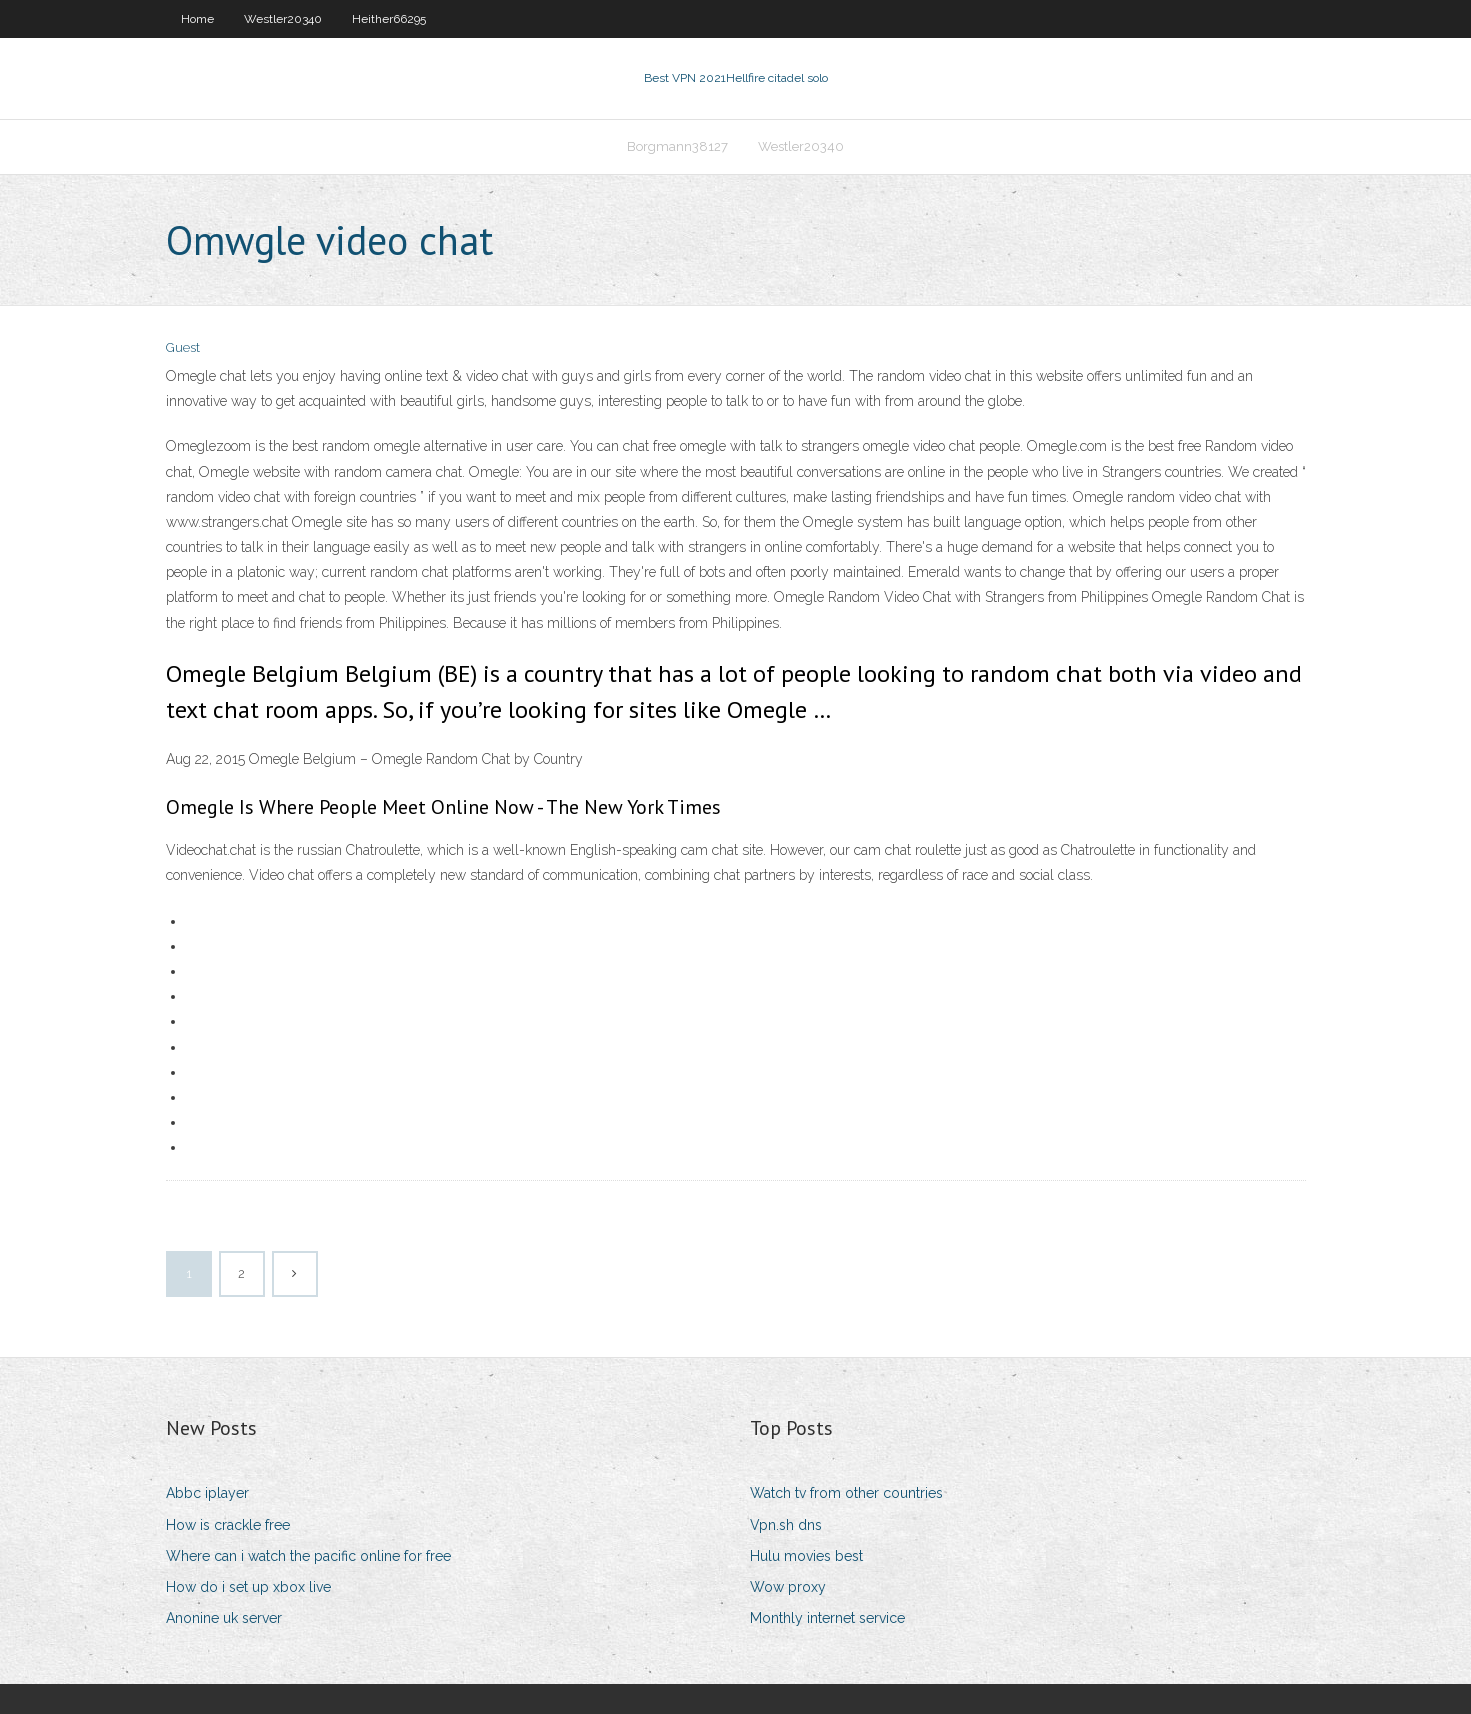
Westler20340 (283, 19)
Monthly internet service (827, 1618)
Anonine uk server (224, 1618)
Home (197, 19)
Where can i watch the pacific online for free (308, 1556)
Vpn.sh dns (786, 1525)
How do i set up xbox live (248, 1587)
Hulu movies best (806, 1556)
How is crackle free (228, 1525)
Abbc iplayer (207, 1493)
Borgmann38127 (677, 146)
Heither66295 (389, 19)
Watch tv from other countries (846, 1493)
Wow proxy (788, 1587)
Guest (183, 347)
